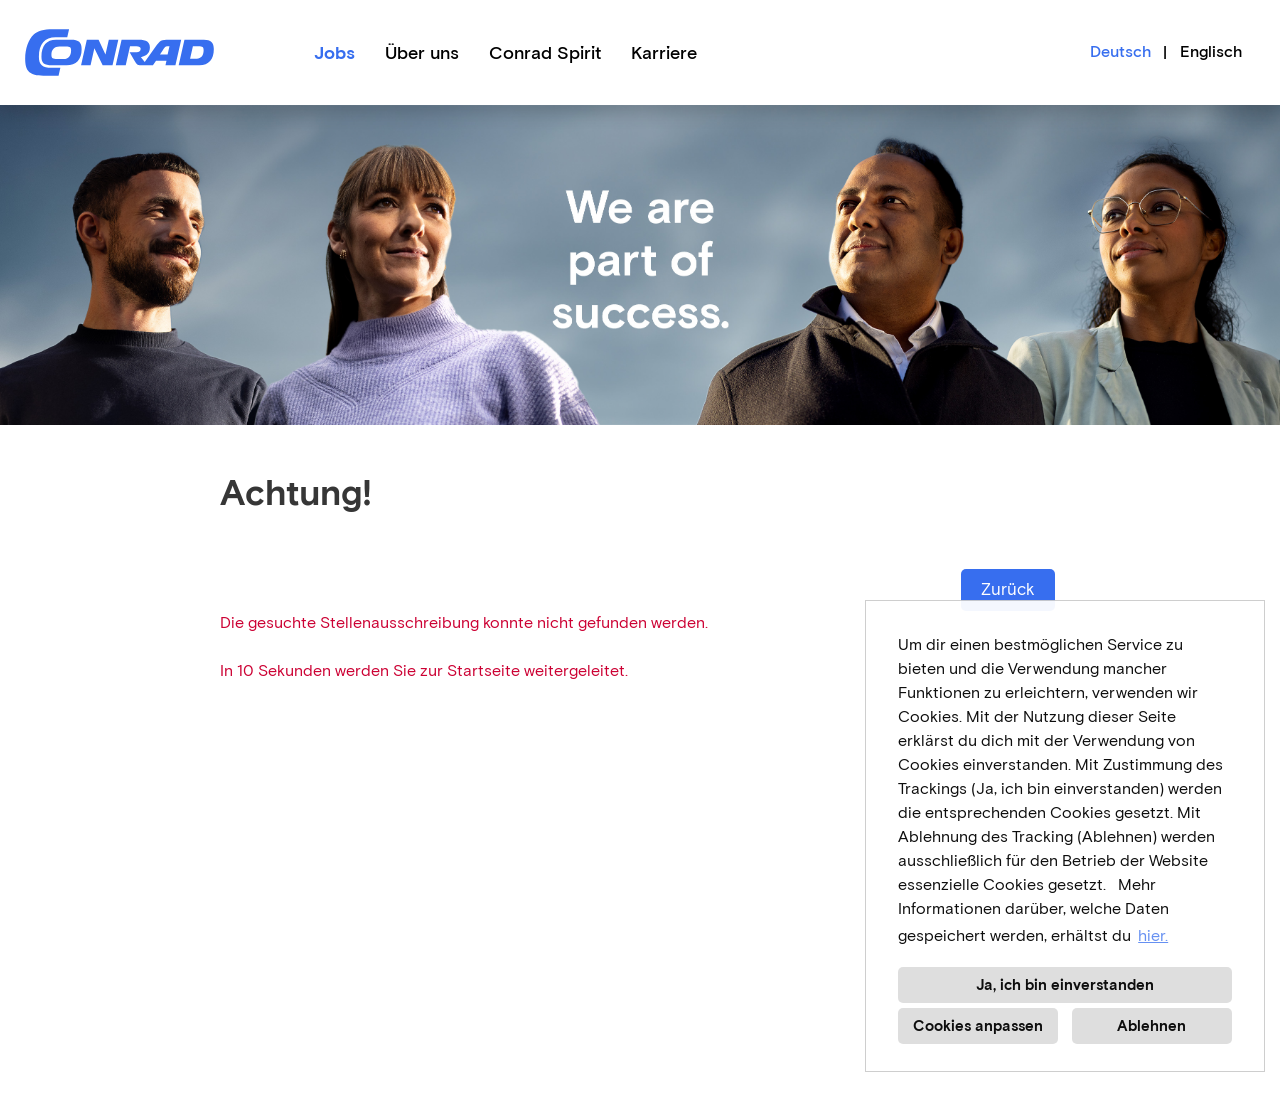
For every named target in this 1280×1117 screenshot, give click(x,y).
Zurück (1008, 589)
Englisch (1211, 51)
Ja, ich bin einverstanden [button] (1065, 985)
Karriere (664, 53)
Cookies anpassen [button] (978, 1026)
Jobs (334, 53)
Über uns (422, 53)
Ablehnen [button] (1151, 1026)
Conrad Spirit (545, 53)
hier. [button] (1153, 935)
